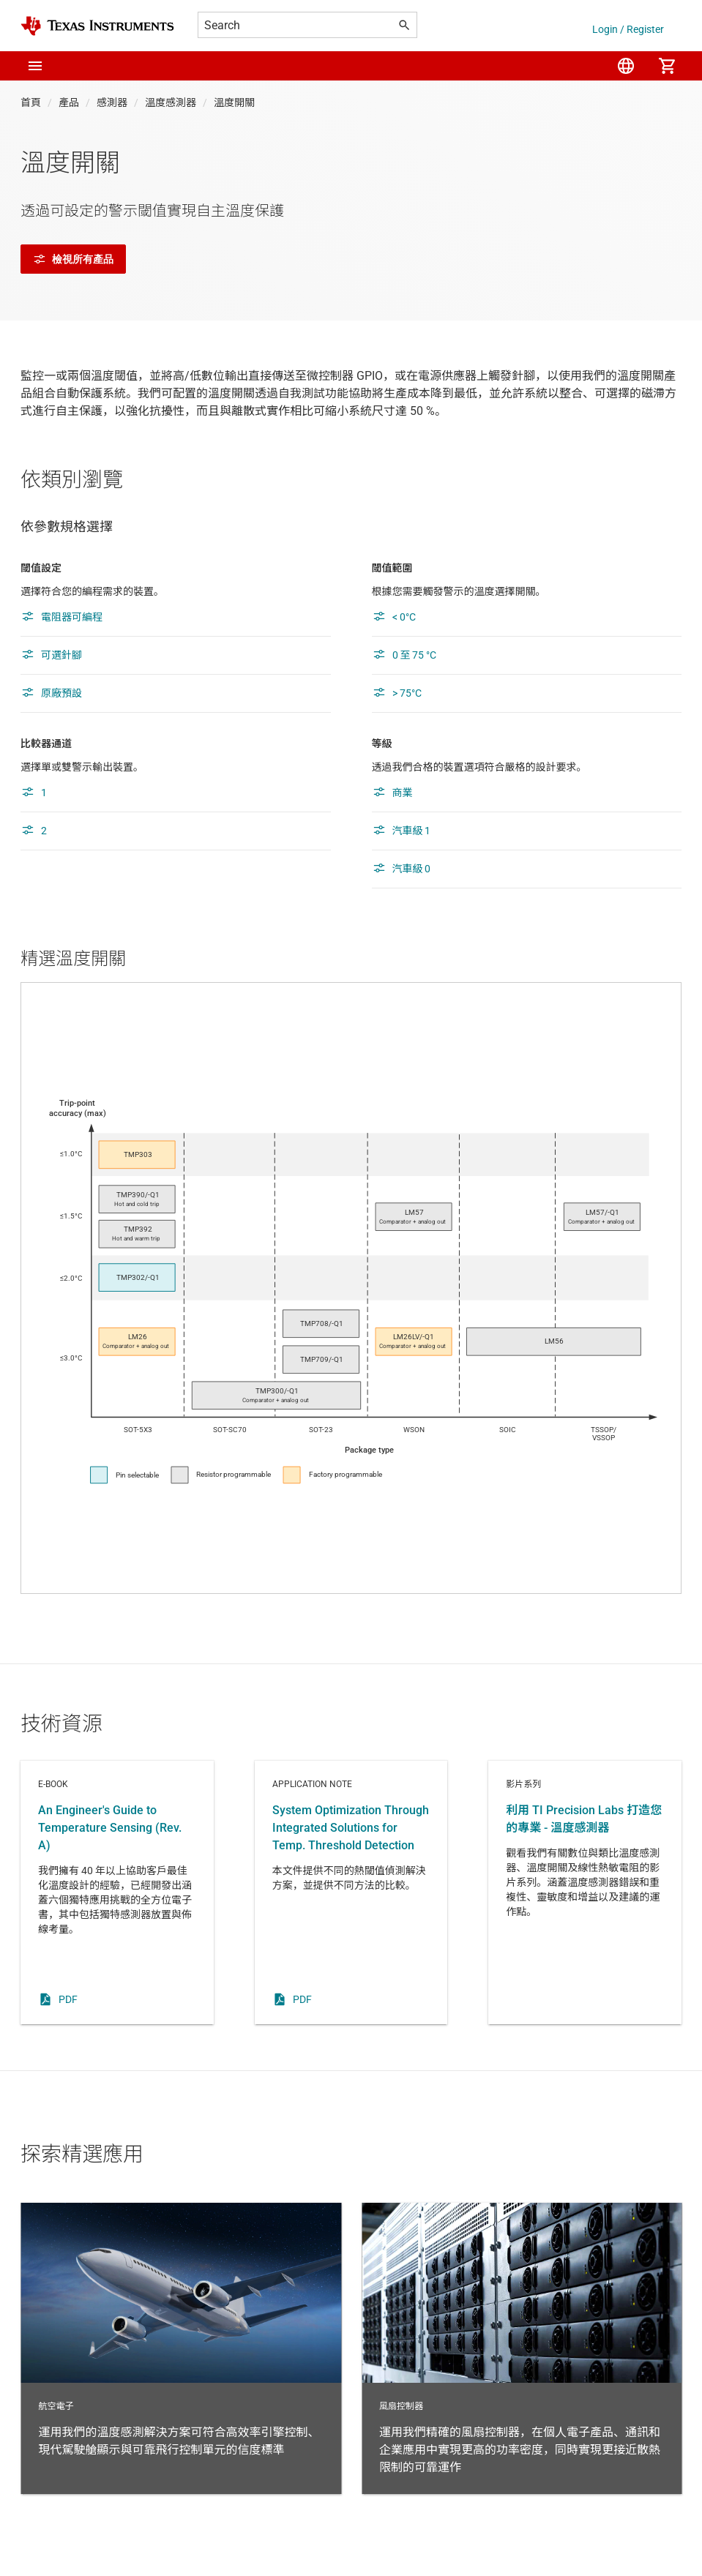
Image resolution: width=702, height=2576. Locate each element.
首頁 (30, 102)
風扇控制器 (522, 2348)
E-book (117, 1892)
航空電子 (180, 2348)
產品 (69, 102)
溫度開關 (234, 102)
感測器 (112, 102)
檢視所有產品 (73, 259)
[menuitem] (625, 65)
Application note (351, 1892)
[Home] (97, 26)
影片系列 (585, 1892)
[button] (35, 65)
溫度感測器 (170, 102)
